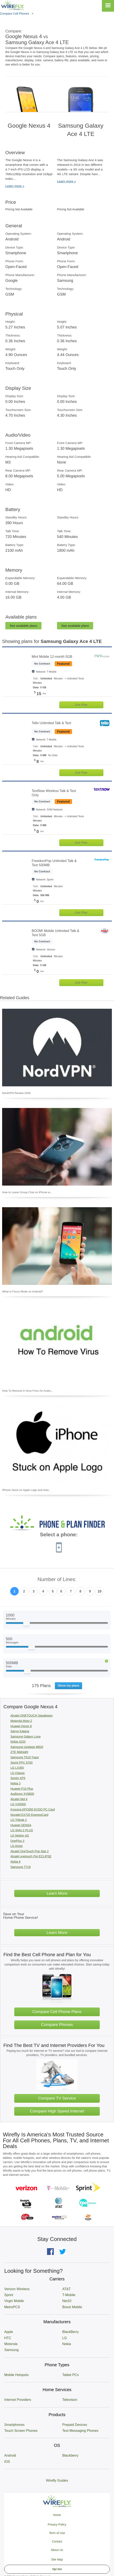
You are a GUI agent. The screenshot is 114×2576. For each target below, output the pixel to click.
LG (64, 2338)
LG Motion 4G (19, 1835)
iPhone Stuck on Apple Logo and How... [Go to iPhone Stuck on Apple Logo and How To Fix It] (26, 1490)
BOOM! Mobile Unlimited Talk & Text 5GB (55, 933)
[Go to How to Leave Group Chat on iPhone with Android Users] (57, 1147)
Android (10, 2455)
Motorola (10, 2344)
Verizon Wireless (17, 2289)
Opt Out (57, 2569)
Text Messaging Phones (80, 2430)
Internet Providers (17, 2399)
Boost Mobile (72, 2307)
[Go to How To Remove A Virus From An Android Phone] (57, 1345)
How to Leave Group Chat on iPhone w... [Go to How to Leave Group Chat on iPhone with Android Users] (27, 1192)
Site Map (57, 2559)
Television (69, 2399)
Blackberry (70, 2455)
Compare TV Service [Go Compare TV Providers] (57, 2098)
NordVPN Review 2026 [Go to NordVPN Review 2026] (16, 1093)
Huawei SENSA (20, 1825)
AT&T (66, 2289)
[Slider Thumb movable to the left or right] (26, 1624)
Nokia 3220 (18, 1741)
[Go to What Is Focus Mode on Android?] (57, 1246)
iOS (7, 2461)
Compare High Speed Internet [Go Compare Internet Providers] (57, 2111)
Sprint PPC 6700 (21, 1762)
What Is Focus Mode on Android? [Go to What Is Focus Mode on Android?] (22, 1291)
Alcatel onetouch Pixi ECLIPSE (30, 1856)
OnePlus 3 (17, 1841)
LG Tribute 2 (18, 1820)
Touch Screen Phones (21, 2430)
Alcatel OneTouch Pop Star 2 (29, 1851)
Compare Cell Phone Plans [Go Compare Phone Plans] (56, 2011)
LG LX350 (17, 1767)
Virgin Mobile (14, 2301)
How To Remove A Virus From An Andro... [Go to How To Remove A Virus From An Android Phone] (27, 1390)
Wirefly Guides (57, 2480)
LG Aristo (16, 1846)
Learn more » (14, 186)
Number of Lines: (57, 1579)
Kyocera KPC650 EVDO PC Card (32, 1809)
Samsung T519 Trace (24, 1757)
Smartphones (14, 2425)
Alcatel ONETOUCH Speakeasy (31, 1715)
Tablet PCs (70, 2375)
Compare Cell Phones (14, 13)
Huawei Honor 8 (21, 1726)
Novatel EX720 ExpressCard (29, 1814)
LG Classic (17, 1773)
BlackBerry (70, 2332)
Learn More (57, 1893)
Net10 (66, 2301)
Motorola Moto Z (21, 1720)
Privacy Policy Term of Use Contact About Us (57, 2537)
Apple (8, 2332)
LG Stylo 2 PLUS (21, 1830)
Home (57, 2515)
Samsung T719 (20, 1867)
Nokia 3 (15, 1783)
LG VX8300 (18, 1804)
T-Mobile (68, 2295)
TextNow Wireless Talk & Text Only (54, 793)
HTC (7, 2338)
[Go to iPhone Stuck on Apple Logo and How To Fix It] (57, 1444)
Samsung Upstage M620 (26, 1747)
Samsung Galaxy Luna (25, 1736)
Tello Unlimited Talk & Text (51, 723)
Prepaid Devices (74, 2425)
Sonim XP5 (17, 1778)
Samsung (11, 2350)
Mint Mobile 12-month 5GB (52, 656)
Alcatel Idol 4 (18, 1799)
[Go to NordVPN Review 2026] (57, 1047)
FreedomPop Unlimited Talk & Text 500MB (54, 863)
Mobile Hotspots (16, 2375)
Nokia (66, 2344)
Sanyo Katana (19, 1731)
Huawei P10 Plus (21, 1788)
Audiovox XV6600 (22, 1793)
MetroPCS (12, 2307)
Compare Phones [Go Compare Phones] (57, 2024)
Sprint (8, 2295)
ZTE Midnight (19, 1752)
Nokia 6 (15, 1861)
